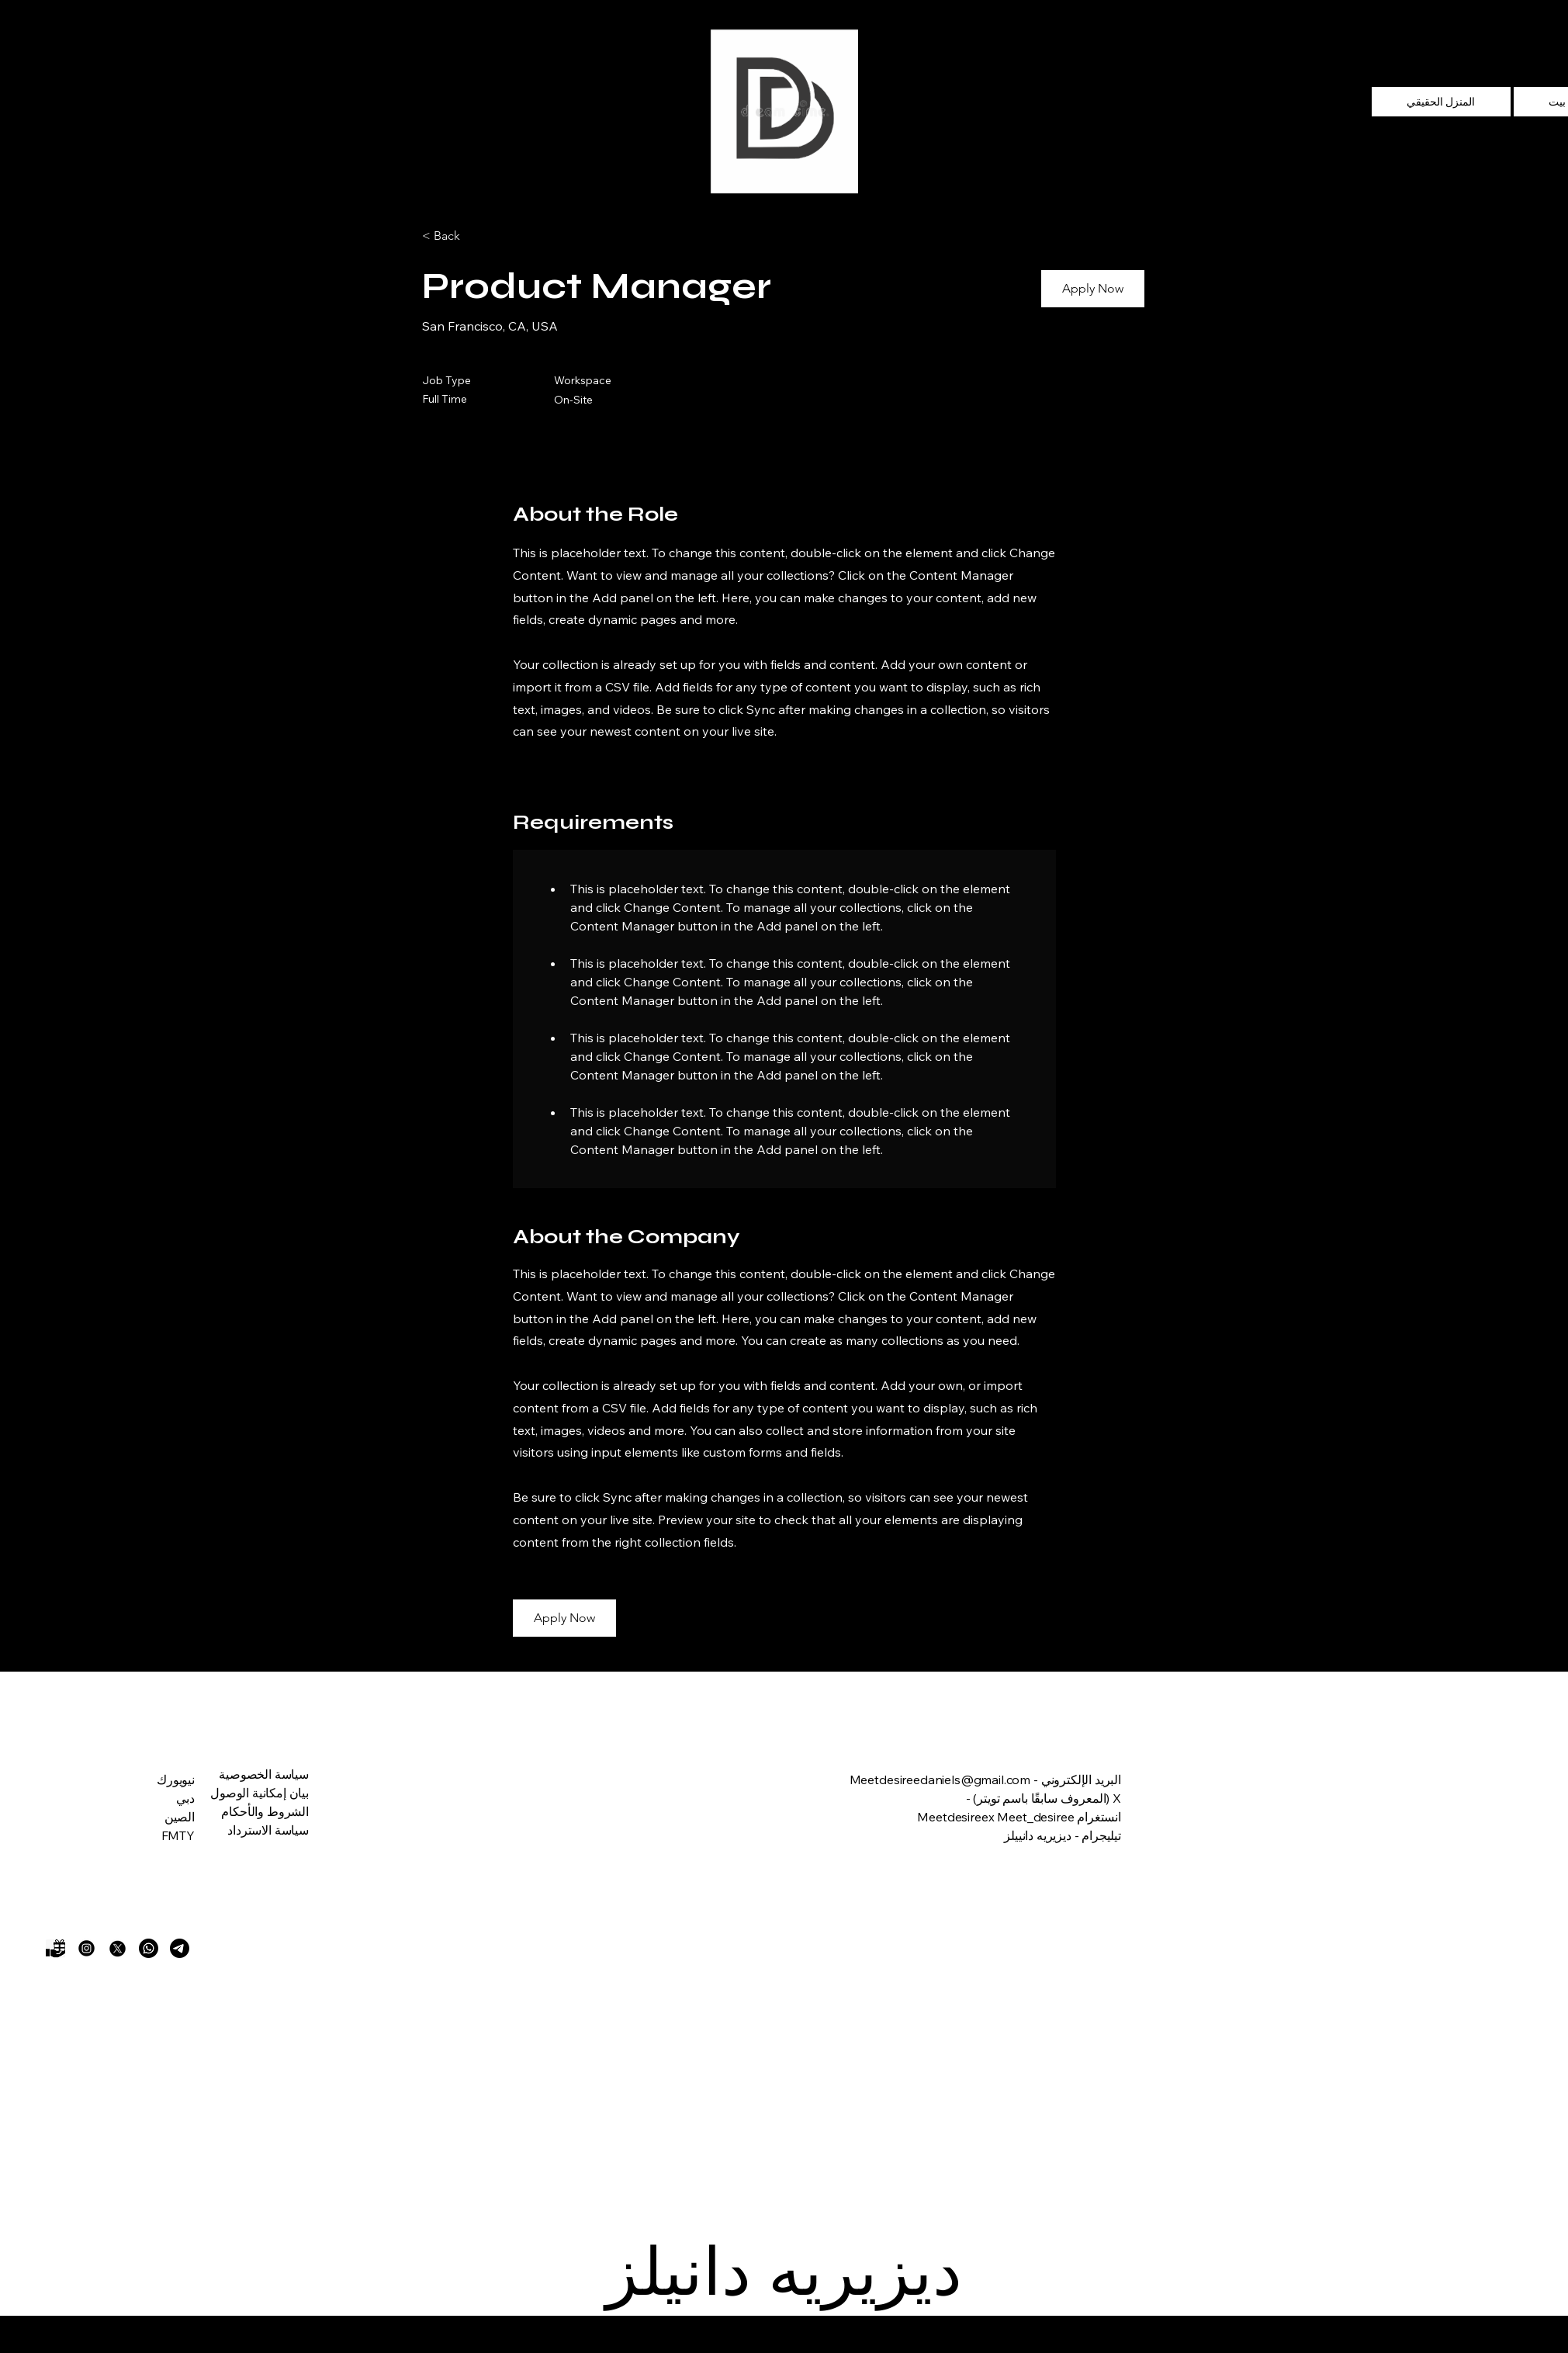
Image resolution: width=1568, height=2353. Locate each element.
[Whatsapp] (148, 1948)
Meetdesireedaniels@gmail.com (940, 1779)
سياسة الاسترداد (268, 1830)
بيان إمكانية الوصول (259, 1792)
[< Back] (477, 236)
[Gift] (55, 1948)
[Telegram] (179, 1948)
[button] (1092, 288)
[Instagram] (86, 1948)
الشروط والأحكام (265, 1811)
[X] (117, 1948)
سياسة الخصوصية (264, 1774)
